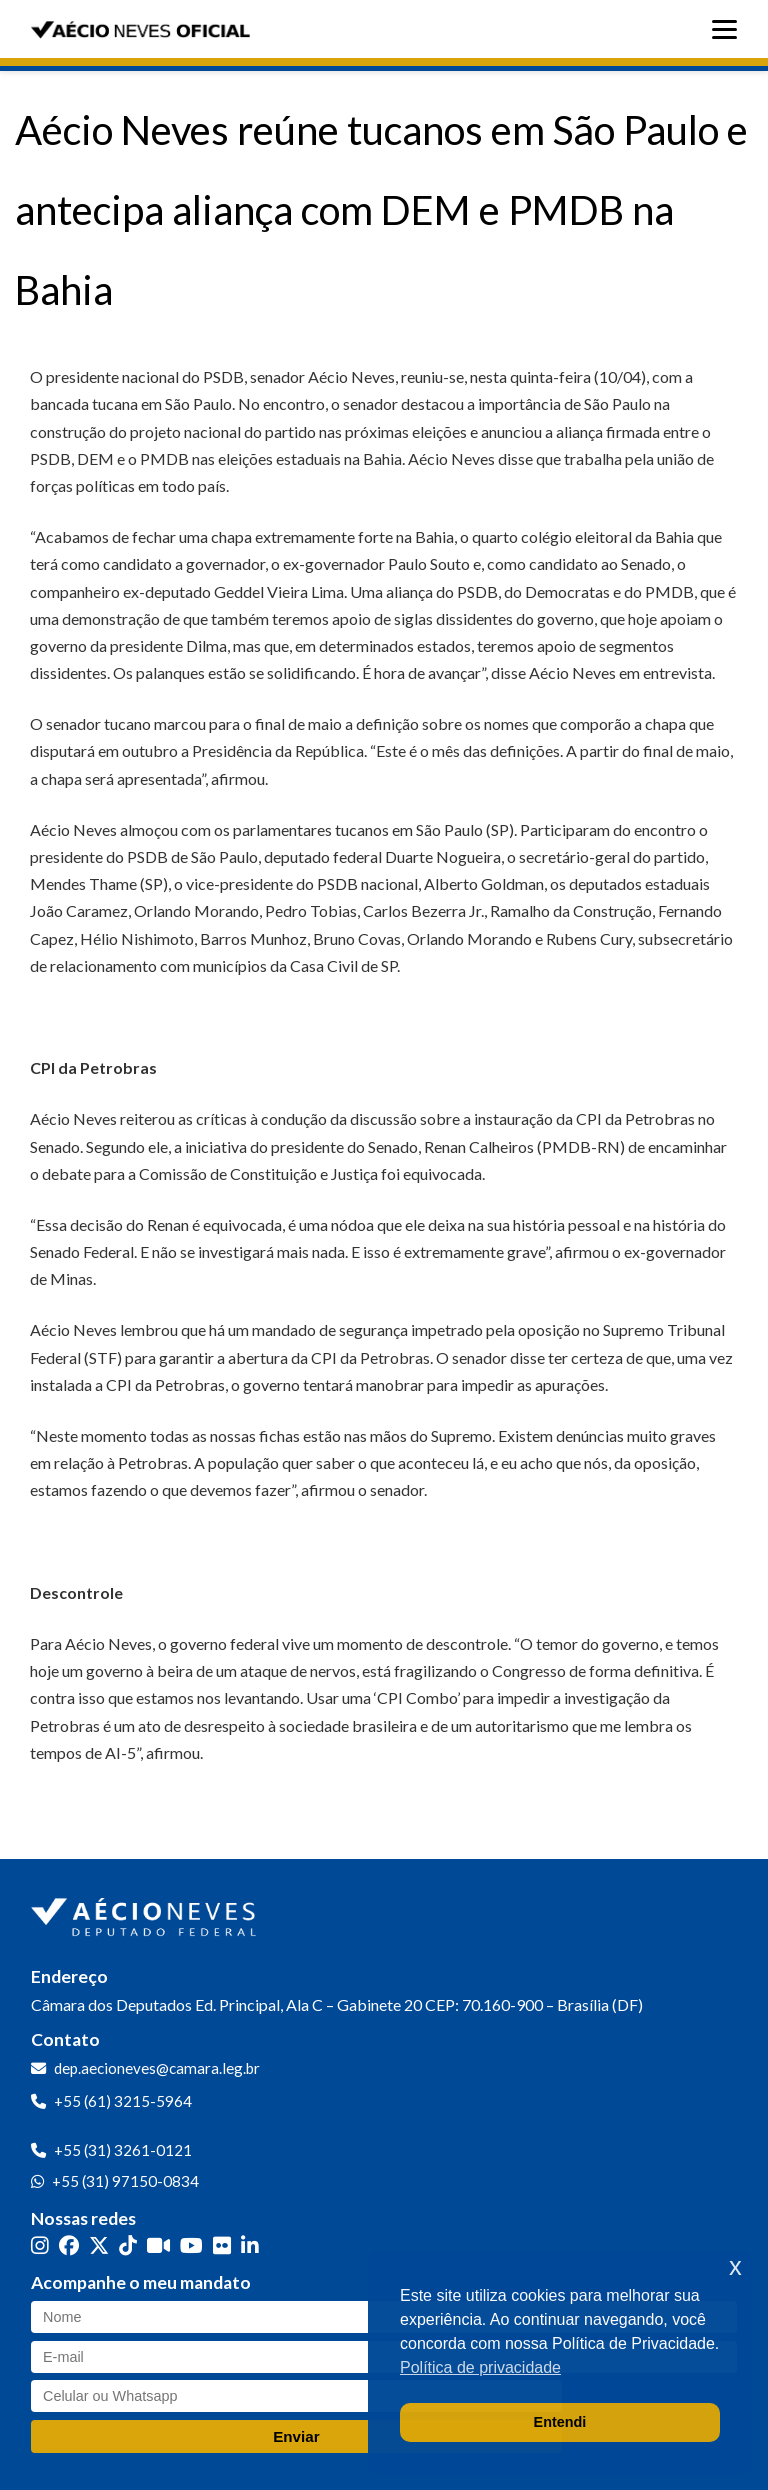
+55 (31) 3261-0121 (123, 2150)
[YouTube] (191, 2245)
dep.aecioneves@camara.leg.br (157, 2068)
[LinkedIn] (250, 2245)
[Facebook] (69, 2245)
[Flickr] (222, 2245)
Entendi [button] (560, 2422)
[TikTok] (128, 2245)
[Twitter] (99, 2245)
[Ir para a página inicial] (146, 1913)
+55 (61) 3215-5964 (123, 2101)
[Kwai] (158, 2245)
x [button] (735, 2266)
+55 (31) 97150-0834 (125, 2181)
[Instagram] (40, 2245)
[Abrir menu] (729, 29)
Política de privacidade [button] (480, 2367)
